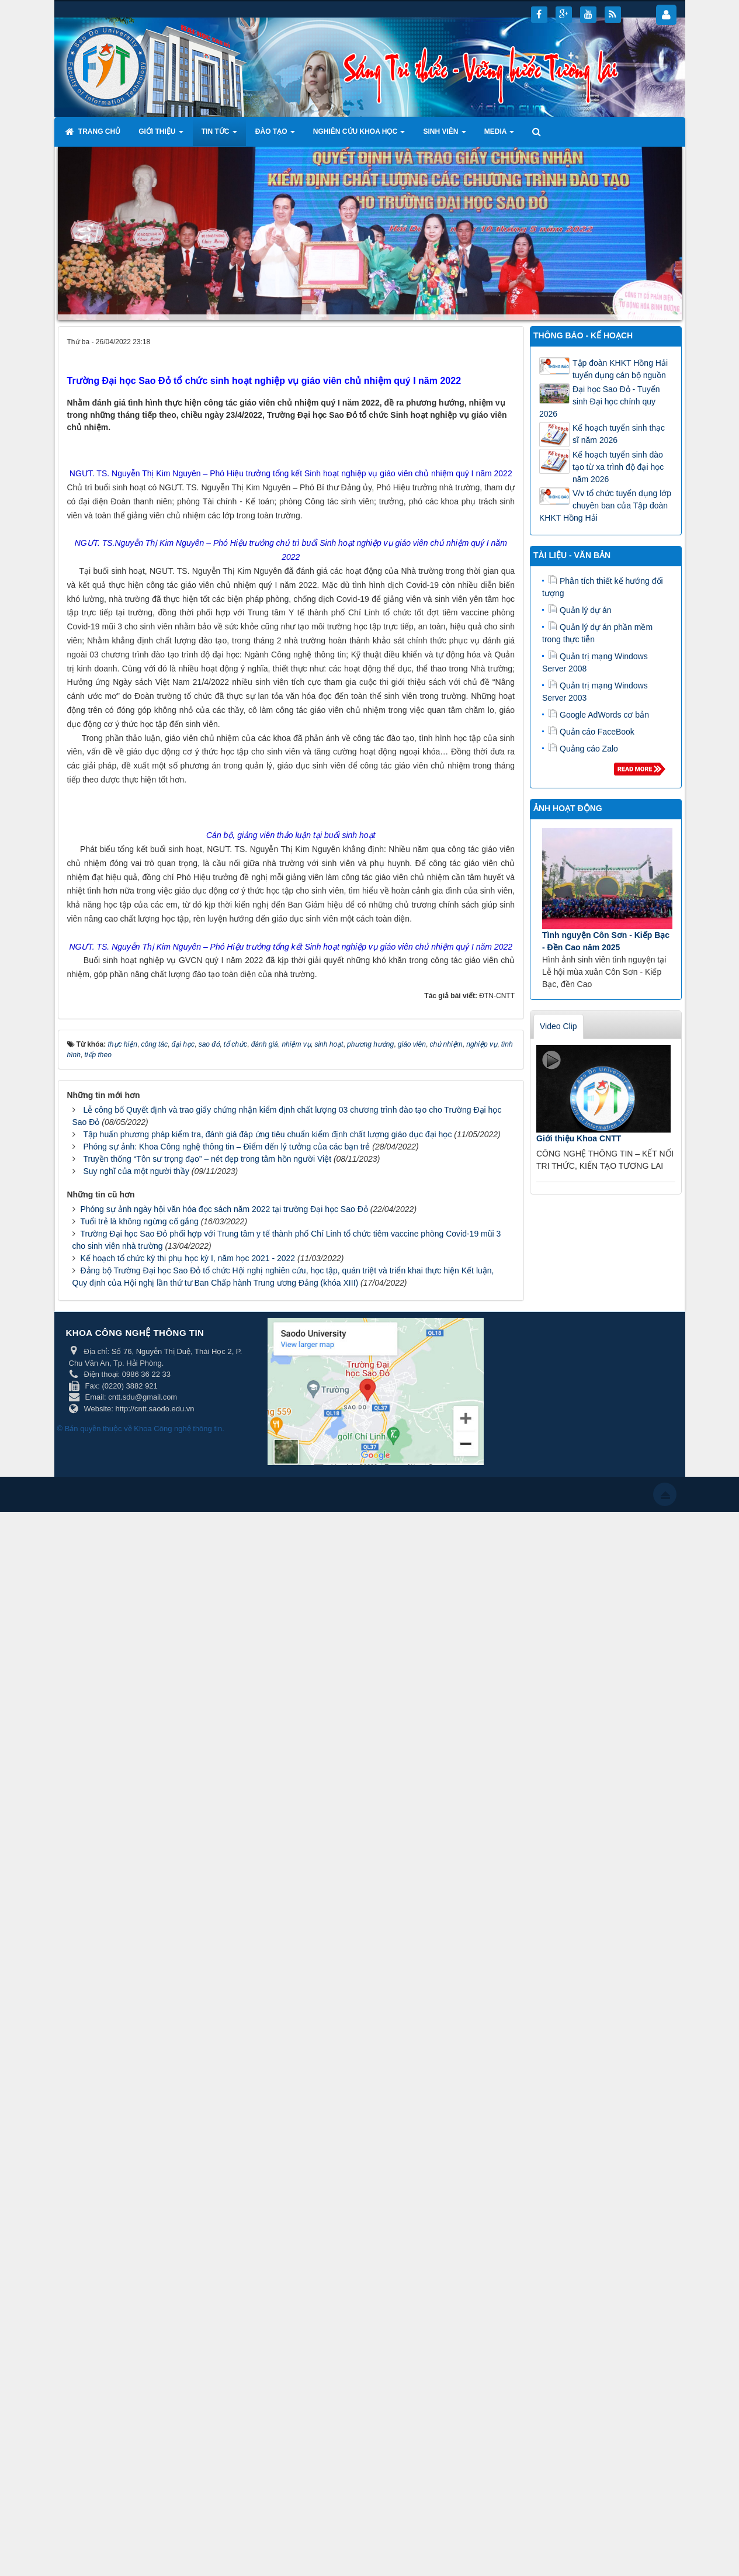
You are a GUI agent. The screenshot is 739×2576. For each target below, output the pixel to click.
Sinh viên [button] (444, 135)
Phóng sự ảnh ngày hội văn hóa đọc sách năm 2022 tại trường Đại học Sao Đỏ (223, 2272)
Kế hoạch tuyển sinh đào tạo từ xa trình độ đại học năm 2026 (618, 467)
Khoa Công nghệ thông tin (178, 2492)
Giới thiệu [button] (160, 135)
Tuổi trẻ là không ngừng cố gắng (139, 2285)
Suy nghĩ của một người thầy (136, 2234)
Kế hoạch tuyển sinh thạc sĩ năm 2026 (619, 434)
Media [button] (499, 135)
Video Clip (558, 1026)
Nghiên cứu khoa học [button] (359, 135)
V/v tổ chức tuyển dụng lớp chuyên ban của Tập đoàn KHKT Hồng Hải (605, 505)
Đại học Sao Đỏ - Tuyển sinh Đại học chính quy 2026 (599, 401)
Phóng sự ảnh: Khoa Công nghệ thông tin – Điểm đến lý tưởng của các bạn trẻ (226, 2210)
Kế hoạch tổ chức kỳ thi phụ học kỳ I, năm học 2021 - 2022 (187, 2321)
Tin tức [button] (219, 135)
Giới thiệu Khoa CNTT (578, 1138)
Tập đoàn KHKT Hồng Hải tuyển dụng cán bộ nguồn (620, 369)
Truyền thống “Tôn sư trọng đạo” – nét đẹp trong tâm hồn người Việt (207, 2222)
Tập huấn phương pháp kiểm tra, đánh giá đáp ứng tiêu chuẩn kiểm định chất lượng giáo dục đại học (267, 2198)
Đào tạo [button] (275, 135)
